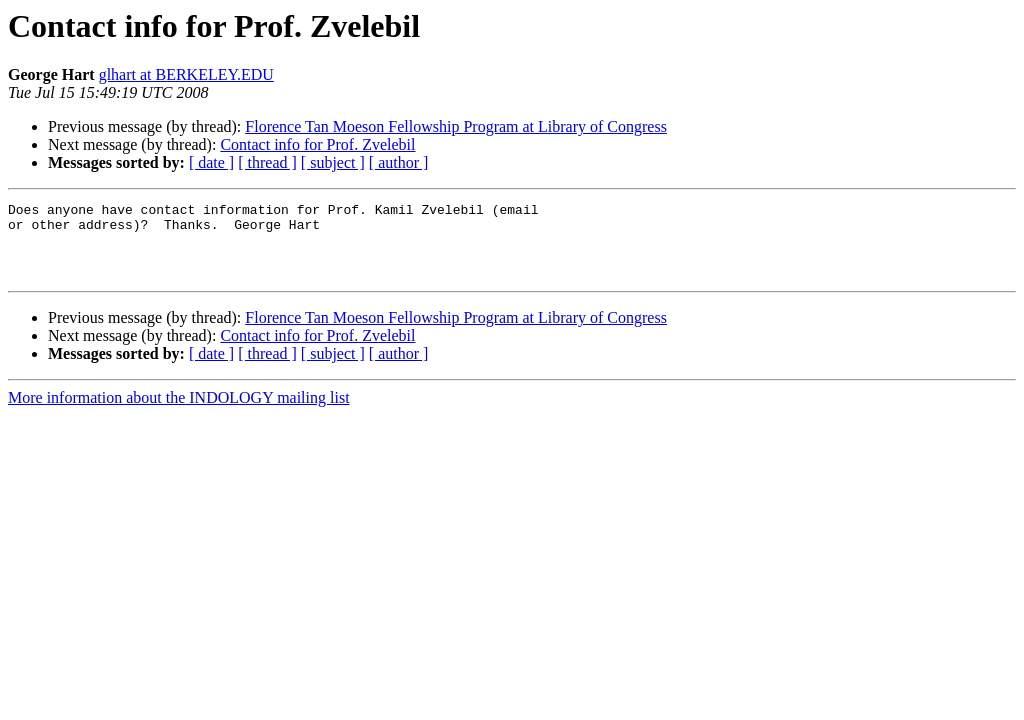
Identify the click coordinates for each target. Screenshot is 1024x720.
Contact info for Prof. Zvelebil (317, 144)
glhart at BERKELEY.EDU (186, 74)
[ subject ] (333, 162)
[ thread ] (267, 162)
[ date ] (211, 162)
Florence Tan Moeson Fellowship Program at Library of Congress (456, 126)
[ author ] (399, 162)
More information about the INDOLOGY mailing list (179, 412)
